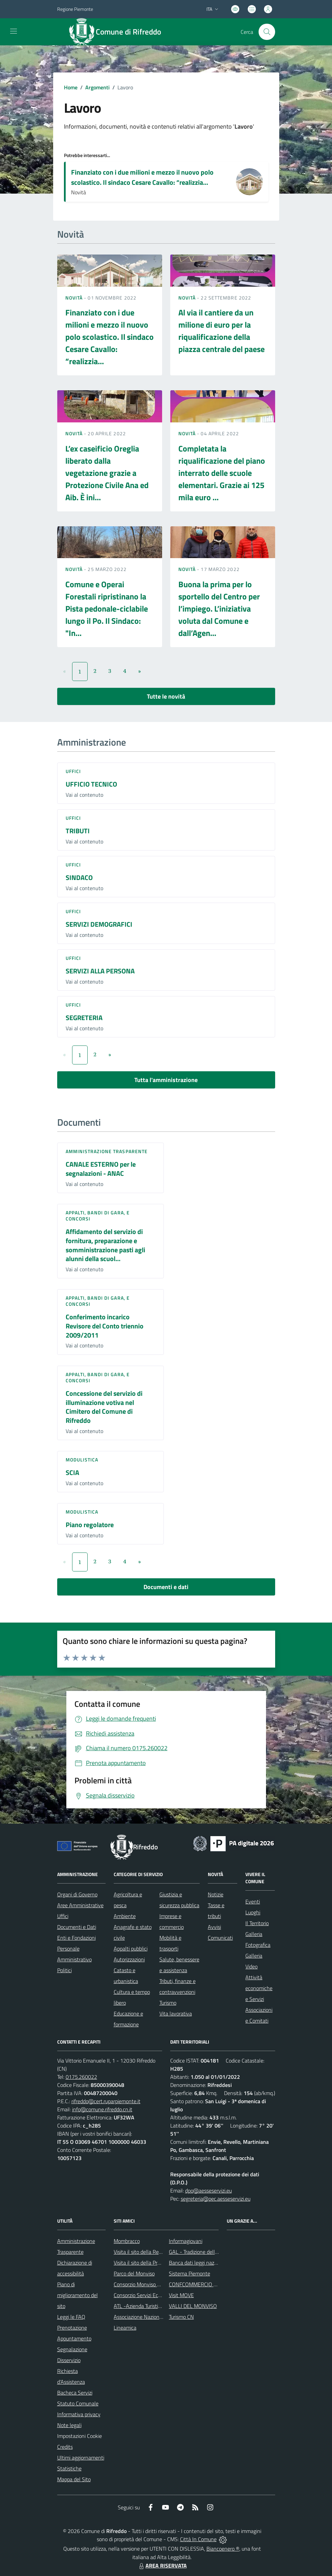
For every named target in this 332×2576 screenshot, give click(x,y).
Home (71, 87)
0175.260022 (81, 2077)
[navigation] (13, 31)
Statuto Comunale (77, 2403)
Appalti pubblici (131, 1948)
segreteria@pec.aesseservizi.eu (215, 2199)
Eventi (252, 1901)
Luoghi (252, 1912)
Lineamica (125, 2328)
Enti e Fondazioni (76, 1938)
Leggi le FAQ (71, 2317)
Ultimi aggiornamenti (80, 2457)
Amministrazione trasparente (107, 1151)
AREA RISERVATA (162, 2565)
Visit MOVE (181, 2295)
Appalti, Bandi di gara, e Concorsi (98, 1215)
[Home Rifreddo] (118, 32)
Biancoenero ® (222, 2549)
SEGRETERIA (84, 1017)
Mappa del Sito (74, 2479)
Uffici (73, 771)
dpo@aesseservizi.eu (208, 2190)
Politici (64, 1970)
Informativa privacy (79, 2414)
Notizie (215, 1894)
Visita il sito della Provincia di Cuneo (154, 2263)
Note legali (69, 2425)
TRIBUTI (78, 830)
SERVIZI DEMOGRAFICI (99, 924)
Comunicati (220, 1938)
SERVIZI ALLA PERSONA (100, 971)
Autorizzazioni (129, 1959)
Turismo (167, 2003)
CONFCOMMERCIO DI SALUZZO (205, 2284)
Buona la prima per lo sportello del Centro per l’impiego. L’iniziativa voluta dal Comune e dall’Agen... (219, 608)
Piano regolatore (90, 1524)
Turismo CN (181, 2317)
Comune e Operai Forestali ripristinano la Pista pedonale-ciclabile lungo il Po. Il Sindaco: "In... (106, 608)
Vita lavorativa (175, 2013)
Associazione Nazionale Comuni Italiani (157, 2317)
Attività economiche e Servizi (258, 1988)
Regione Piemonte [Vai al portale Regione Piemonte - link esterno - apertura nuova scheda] (75, 9)
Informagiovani (185, 2241)
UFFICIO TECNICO (91, 784)
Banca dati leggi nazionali (197, 2263)
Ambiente (125, 1916)
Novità (74, 297)
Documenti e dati (166, 1586)
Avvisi (214, 1927)
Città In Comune (198, 2539)
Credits (65, 2447)
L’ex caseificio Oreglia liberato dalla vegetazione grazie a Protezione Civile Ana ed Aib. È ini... (107, 472)
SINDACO (79, 877)
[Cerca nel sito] (267, 32)
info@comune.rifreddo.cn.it (102, 2109)
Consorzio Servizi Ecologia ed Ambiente (157, 2295)
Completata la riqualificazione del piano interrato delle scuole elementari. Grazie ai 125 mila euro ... (221, 472)
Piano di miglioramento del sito (77, 2295)
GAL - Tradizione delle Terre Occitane (210, 2252)
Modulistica (82, 1459)
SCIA (72, 1472)
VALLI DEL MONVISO (193, 2306)
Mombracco (127, 2241)
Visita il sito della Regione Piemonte (154, 2252)
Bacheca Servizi (74, 2392)
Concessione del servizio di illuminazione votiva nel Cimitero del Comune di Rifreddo (104, 1407)
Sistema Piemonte (189, 2273)
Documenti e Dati (76, 1927)
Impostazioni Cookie (79, 2436)
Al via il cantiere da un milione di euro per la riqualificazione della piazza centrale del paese (221, 330)
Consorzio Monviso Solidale (144, 2284)
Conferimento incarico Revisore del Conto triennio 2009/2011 (104, 1326)
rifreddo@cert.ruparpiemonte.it (105, 2101)
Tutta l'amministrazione (166, 1079)
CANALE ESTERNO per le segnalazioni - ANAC (101, 1169)
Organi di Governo (77, 1894)
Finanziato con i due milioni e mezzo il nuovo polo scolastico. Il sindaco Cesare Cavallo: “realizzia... (142, 177)
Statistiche (69, 2468)
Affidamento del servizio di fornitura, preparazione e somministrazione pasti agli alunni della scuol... (105, 1245)
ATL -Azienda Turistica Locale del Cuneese (161, 2306)
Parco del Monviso (134, 2273)
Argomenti (97, 87)
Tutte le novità (166, 696)
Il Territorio (257, 1923)
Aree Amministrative (80, 1905)
